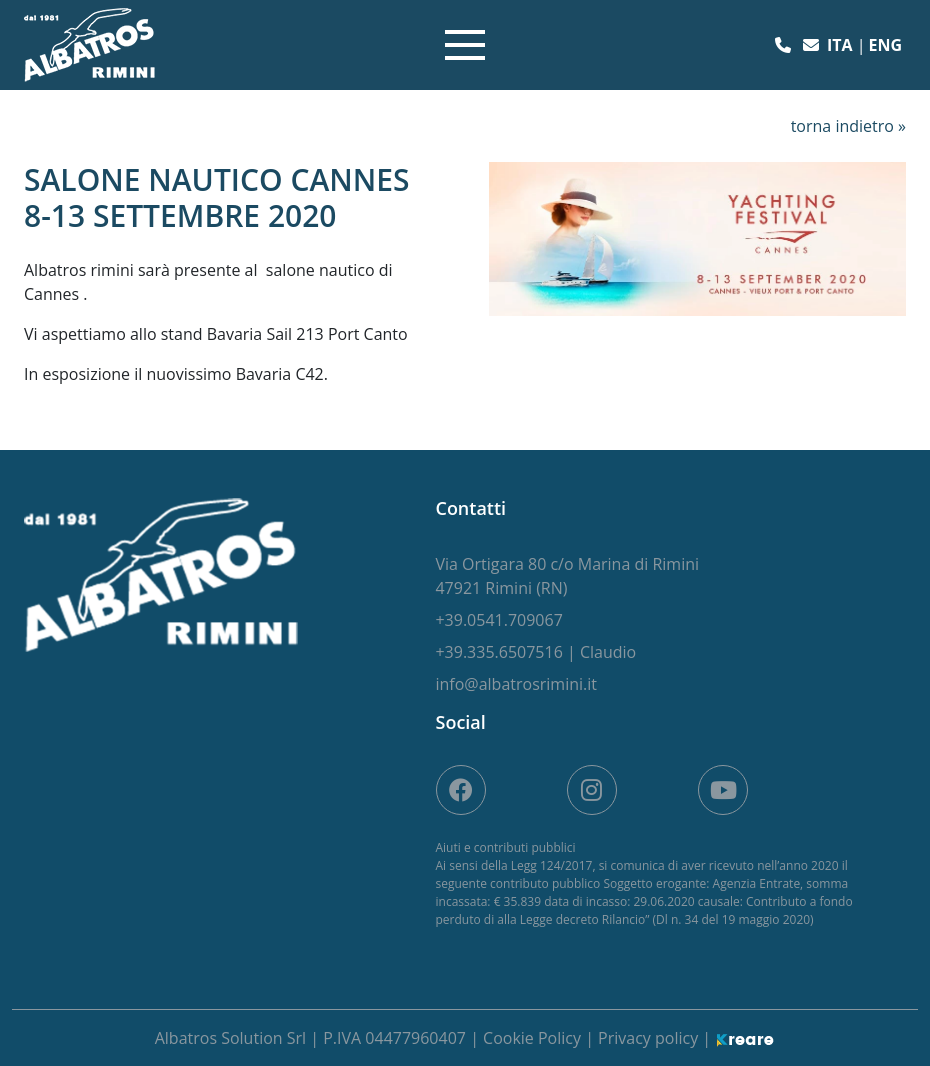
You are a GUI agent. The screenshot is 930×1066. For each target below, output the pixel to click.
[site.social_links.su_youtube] (723, 790)
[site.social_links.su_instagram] (592, 790)
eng (885, 45)
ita (842, 45)
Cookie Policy (534, 1038)
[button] (785, 45)
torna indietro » (848, 126)
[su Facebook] (461, 790)
